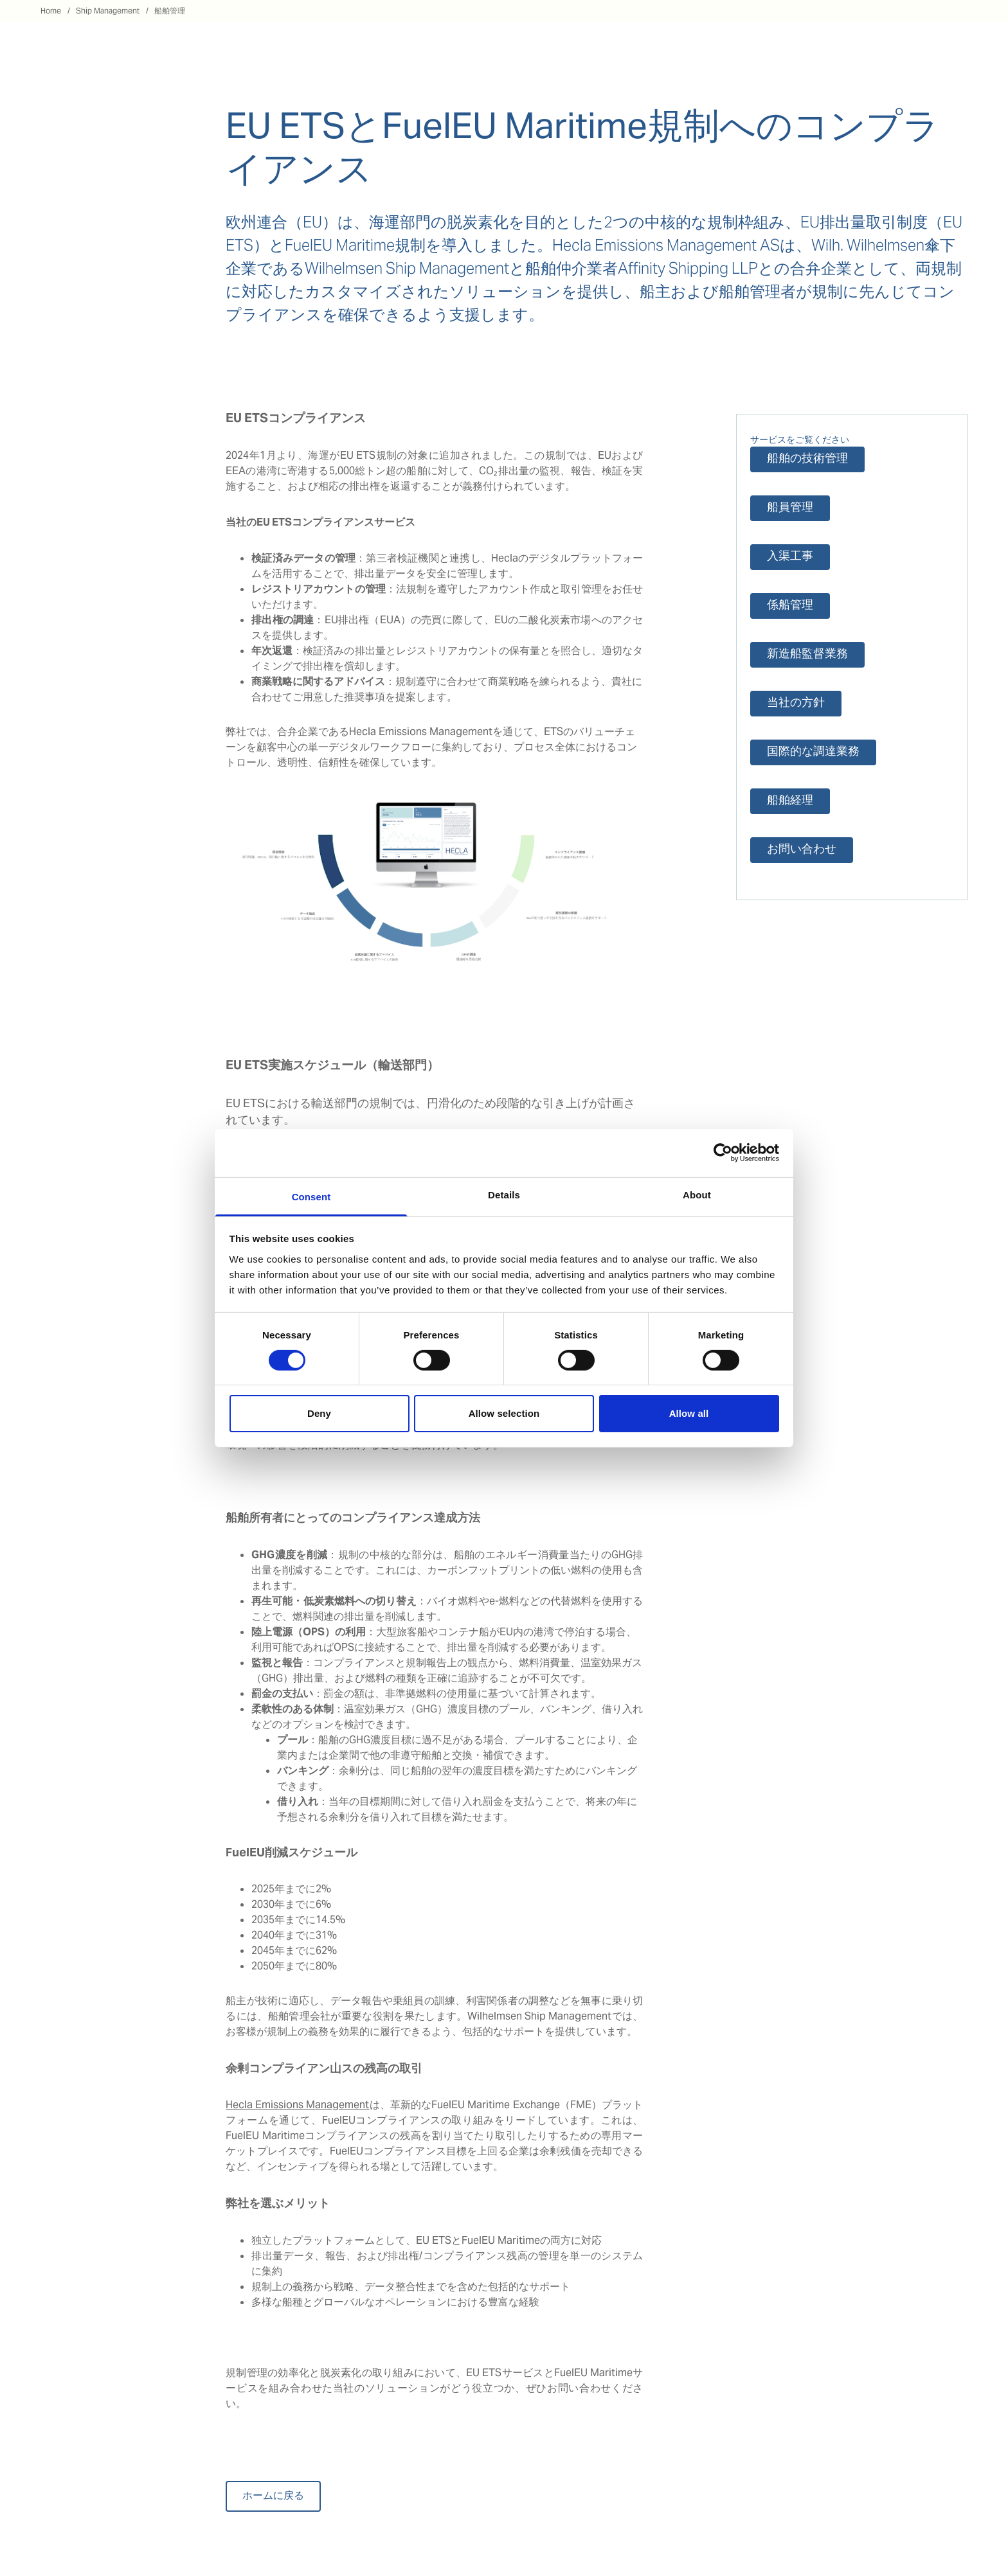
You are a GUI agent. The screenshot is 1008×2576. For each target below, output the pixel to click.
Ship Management (108, 10)
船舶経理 (790, 800)
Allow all (689, 1413)
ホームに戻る (273, 2496)
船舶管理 (169, 10)
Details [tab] (504, 1194)
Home (50, 10)
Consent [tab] (311, 1196)
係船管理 (790, 605)
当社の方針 (796, 703)
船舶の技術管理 (807, 459)
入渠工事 (790, 556)
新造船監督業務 (807, 654)
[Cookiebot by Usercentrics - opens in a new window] (723, 1152)
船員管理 (790, 507)
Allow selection (504, 1413)
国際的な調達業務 (813, 752)
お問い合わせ (801, 849)
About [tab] (697, 1194)
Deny (319, 1413)
